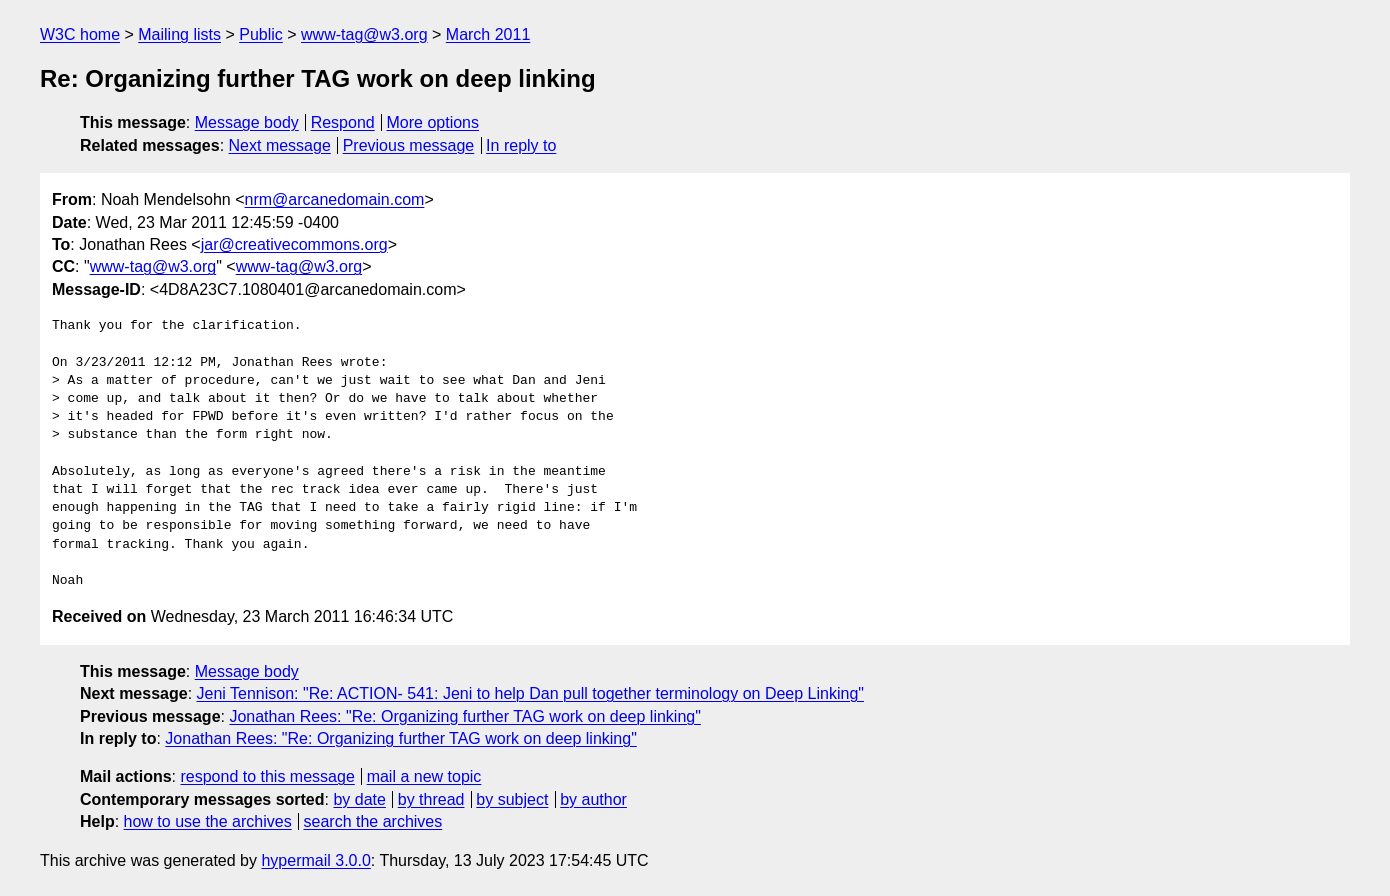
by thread (431, 799)
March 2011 (488, 34)
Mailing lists (179, 34)
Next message (280, 145)
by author (593, 799)
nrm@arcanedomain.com (335, 199)
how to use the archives (208, 821)
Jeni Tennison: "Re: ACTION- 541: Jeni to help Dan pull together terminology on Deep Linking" (530, 693)
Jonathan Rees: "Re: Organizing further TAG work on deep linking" (464, 716)
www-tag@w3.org (364, 34)
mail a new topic (424, 776)
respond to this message (267, 776)
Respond (343, 122)
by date (359, 799)
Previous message (409, 145)
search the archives (373, 821)
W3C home (80, 34)
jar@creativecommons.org (294, 244)
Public (261, 34)
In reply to (521, 145)
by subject (512, 799)
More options (433, 122)
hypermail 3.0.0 (315, 860)
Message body (247, 122)
